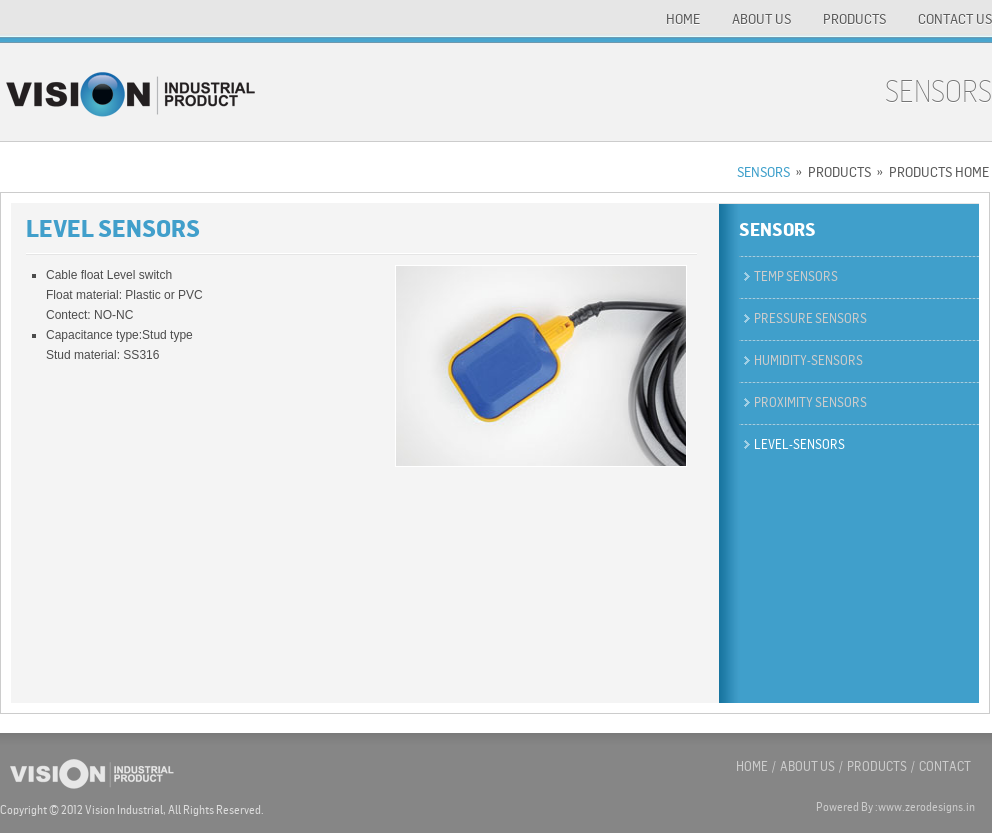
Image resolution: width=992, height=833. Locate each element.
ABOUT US (761, 19)
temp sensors (796, 276)
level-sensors (799, 444)
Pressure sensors (810, 318)
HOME (683, 19)
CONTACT (945, 766)
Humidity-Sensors (808, 360)
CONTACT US (955, 19)
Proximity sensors (810, 402)
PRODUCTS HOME (939, 172)
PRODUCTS (854, 19)
